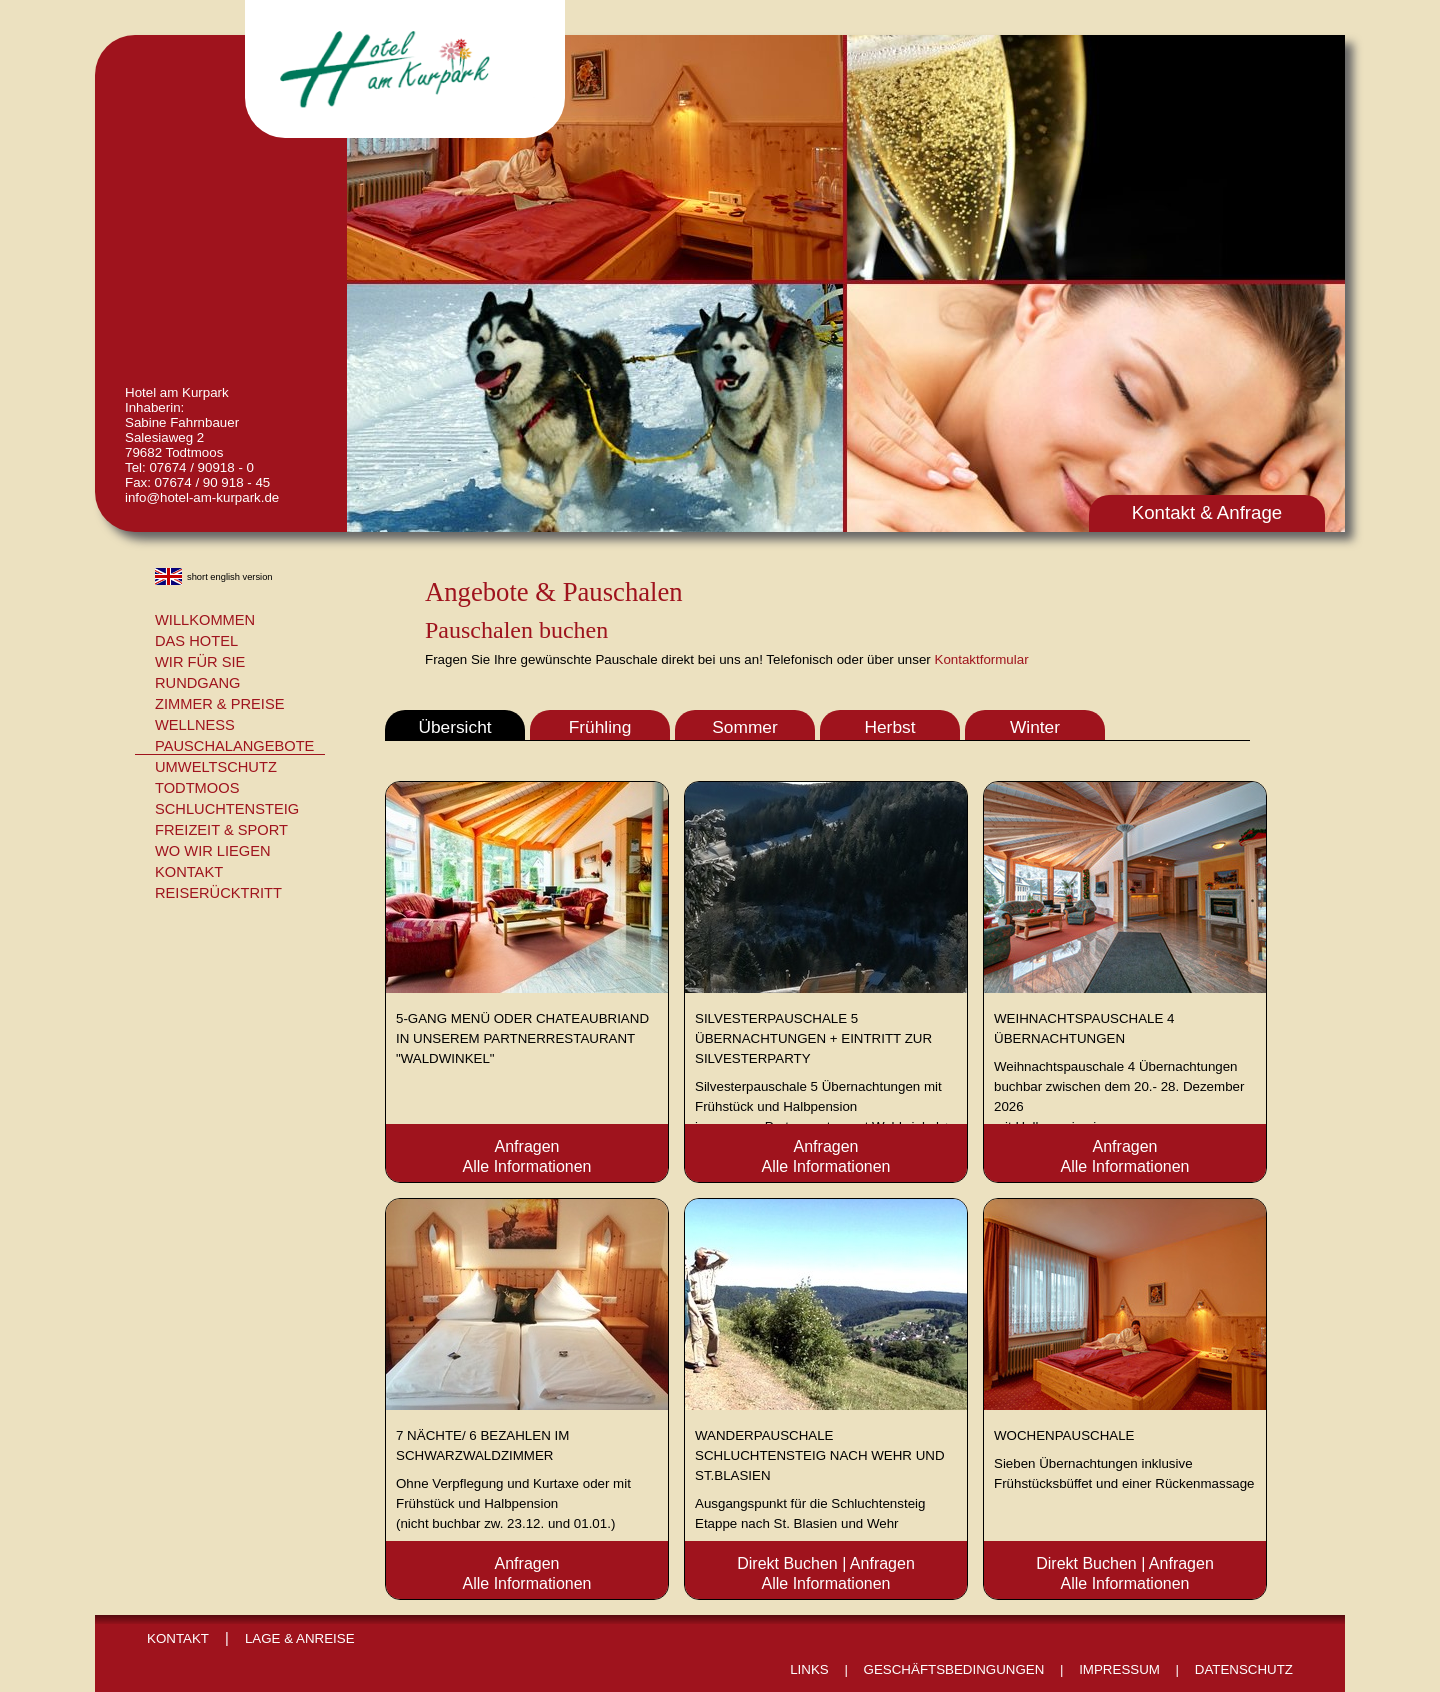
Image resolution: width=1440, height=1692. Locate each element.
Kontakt (189, 872)
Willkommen (205, 620)
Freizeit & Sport (221, 830)
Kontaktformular (982, 659)
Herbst (889, 727)
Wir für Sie (200, 662)
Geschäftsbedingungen (954, 1669)
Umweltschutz (216, 767)
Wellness (195, 725)
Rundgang (198, 683)
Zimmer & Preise (219, 704)
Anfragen (527, 1146)
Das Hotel (196, 641)
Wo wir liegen (213, 851)
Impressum (1119, 1669)
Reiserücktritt (218, 893)
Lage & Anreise (300, 1638)
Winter (1035, 727)
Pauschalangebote (234, 746)
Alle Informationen (527, 1166)
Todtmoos (197, 788)
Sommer (744, 727)
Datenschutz (1244, 1669)
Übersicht (454, 727)
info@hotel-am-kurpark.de (202, 497)
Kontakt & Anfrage (1207, 512)
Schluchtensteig (227, 809)
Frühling (600, 727)
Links (809, 1669)
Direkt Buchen (787, 1563)
